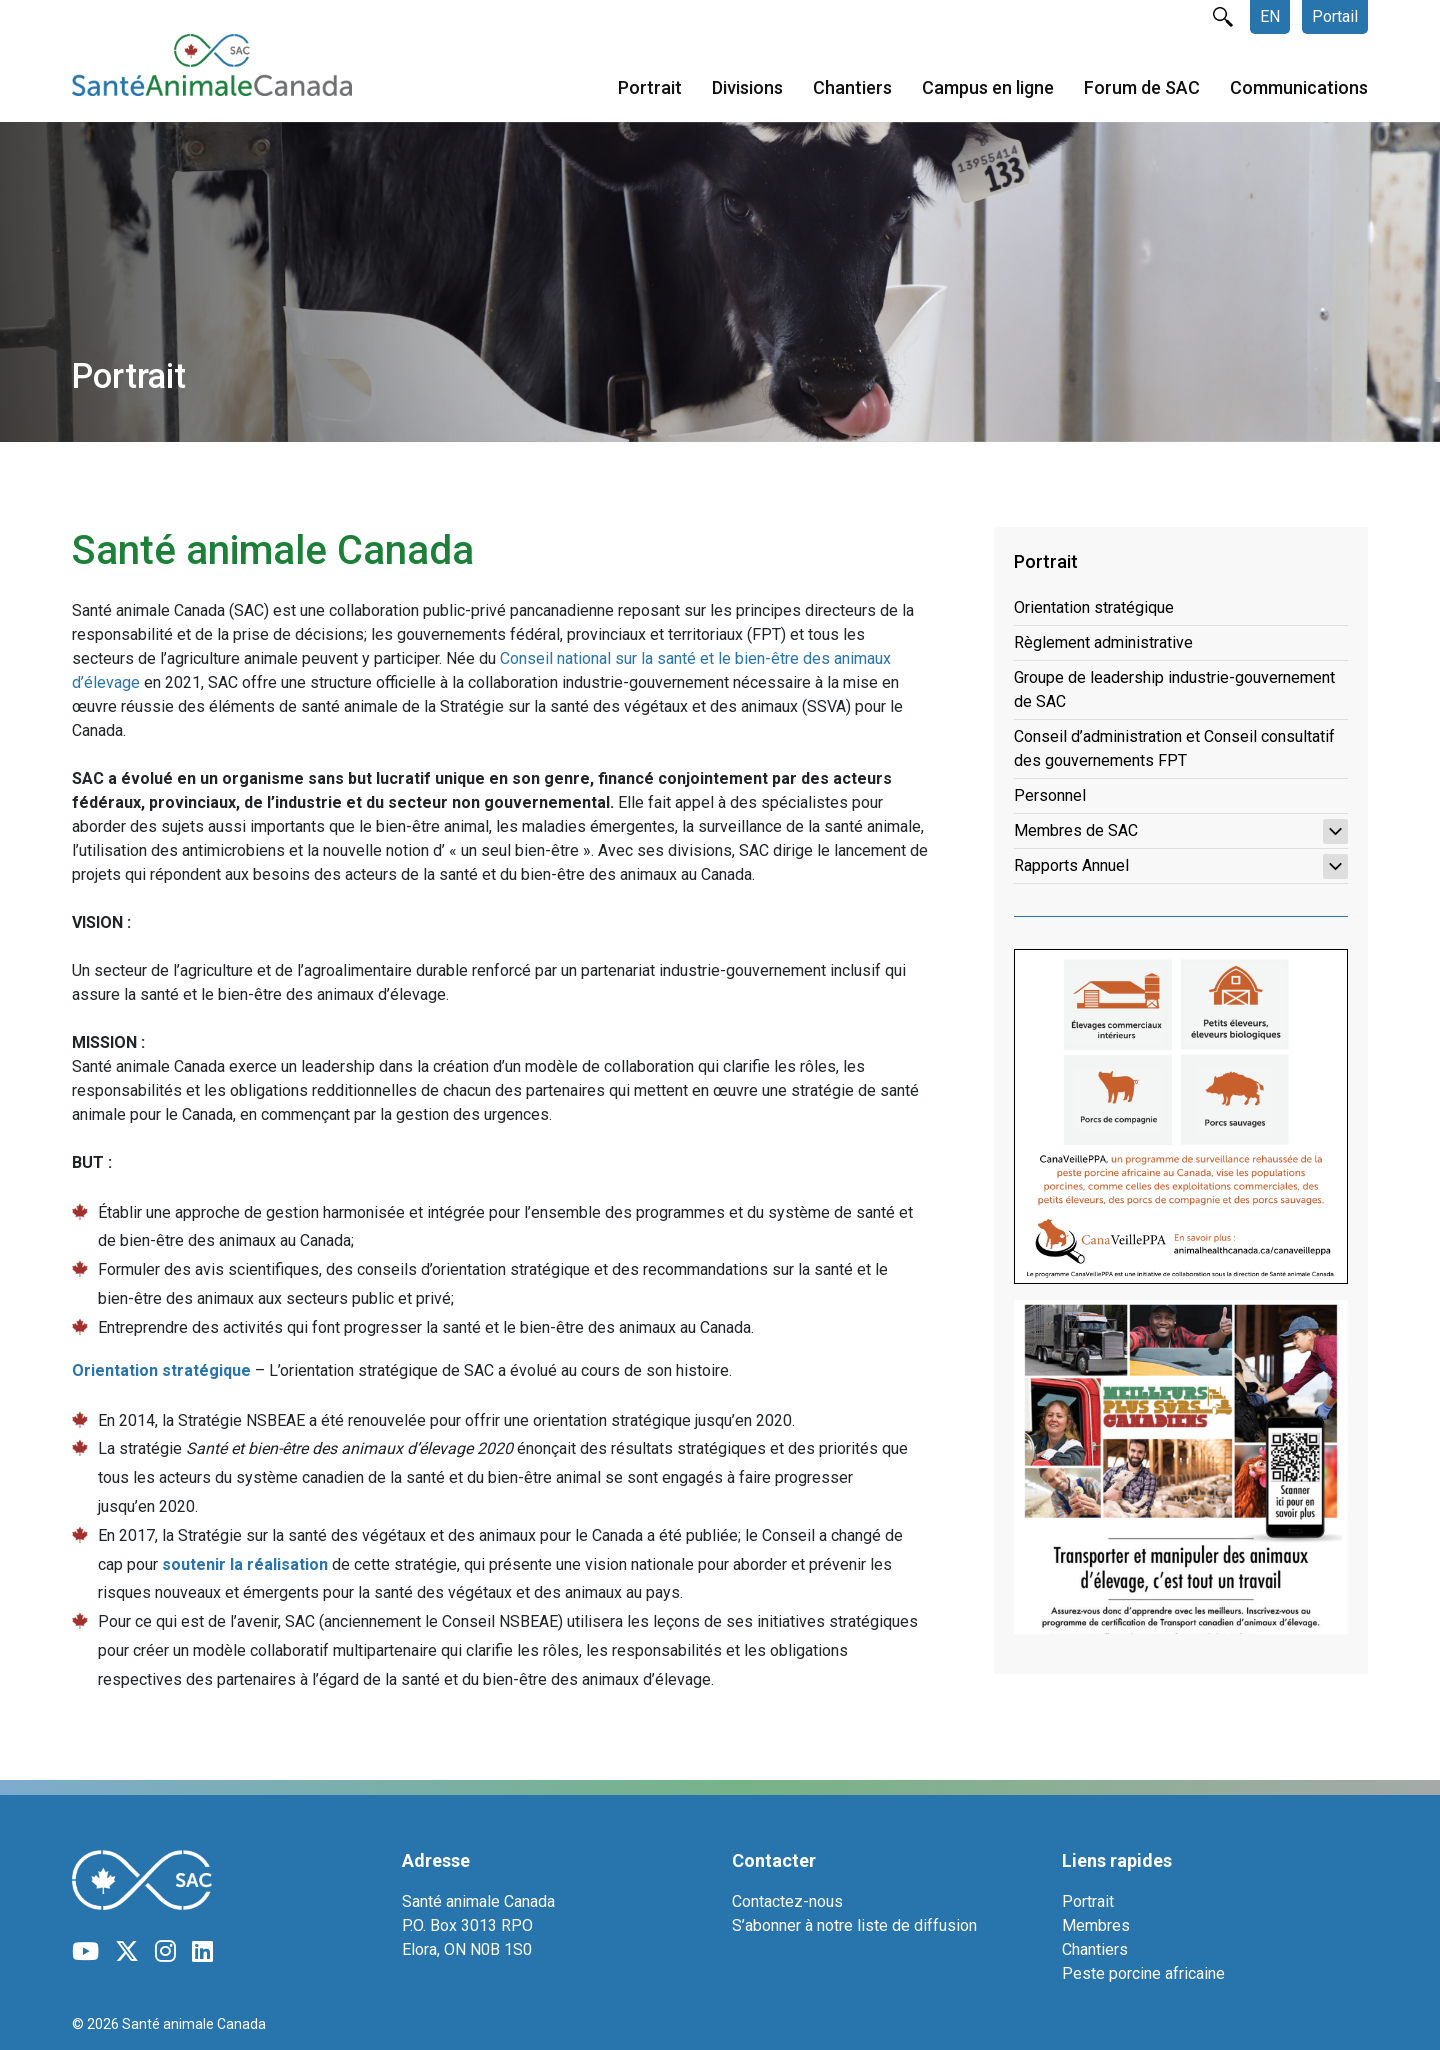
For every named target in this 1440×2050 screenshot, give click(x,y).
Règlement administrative (1103, 642)
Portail (1335, 16)
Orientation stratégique (1094, 607)
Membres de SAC (1181, 831)
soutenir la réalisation (245, 1564)
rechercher (1223, 17)
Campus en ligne (988, 88)
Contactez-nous (787, 1901)
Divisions (747, 88)
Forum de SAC (1142, 88)
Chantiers (852, 88)
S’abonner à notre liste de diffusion (854, 1925)
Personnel (1050, 795)
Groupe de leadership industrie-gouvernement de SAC (1174, 689)
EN (1270, 16)
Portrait (650, 88)
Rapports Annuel (1181, 866)
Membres (1096, 1925)
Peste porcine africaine (1143, 1973)
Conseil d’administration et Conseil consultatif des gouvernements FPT (1174, 748)
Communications (1299, 88)
